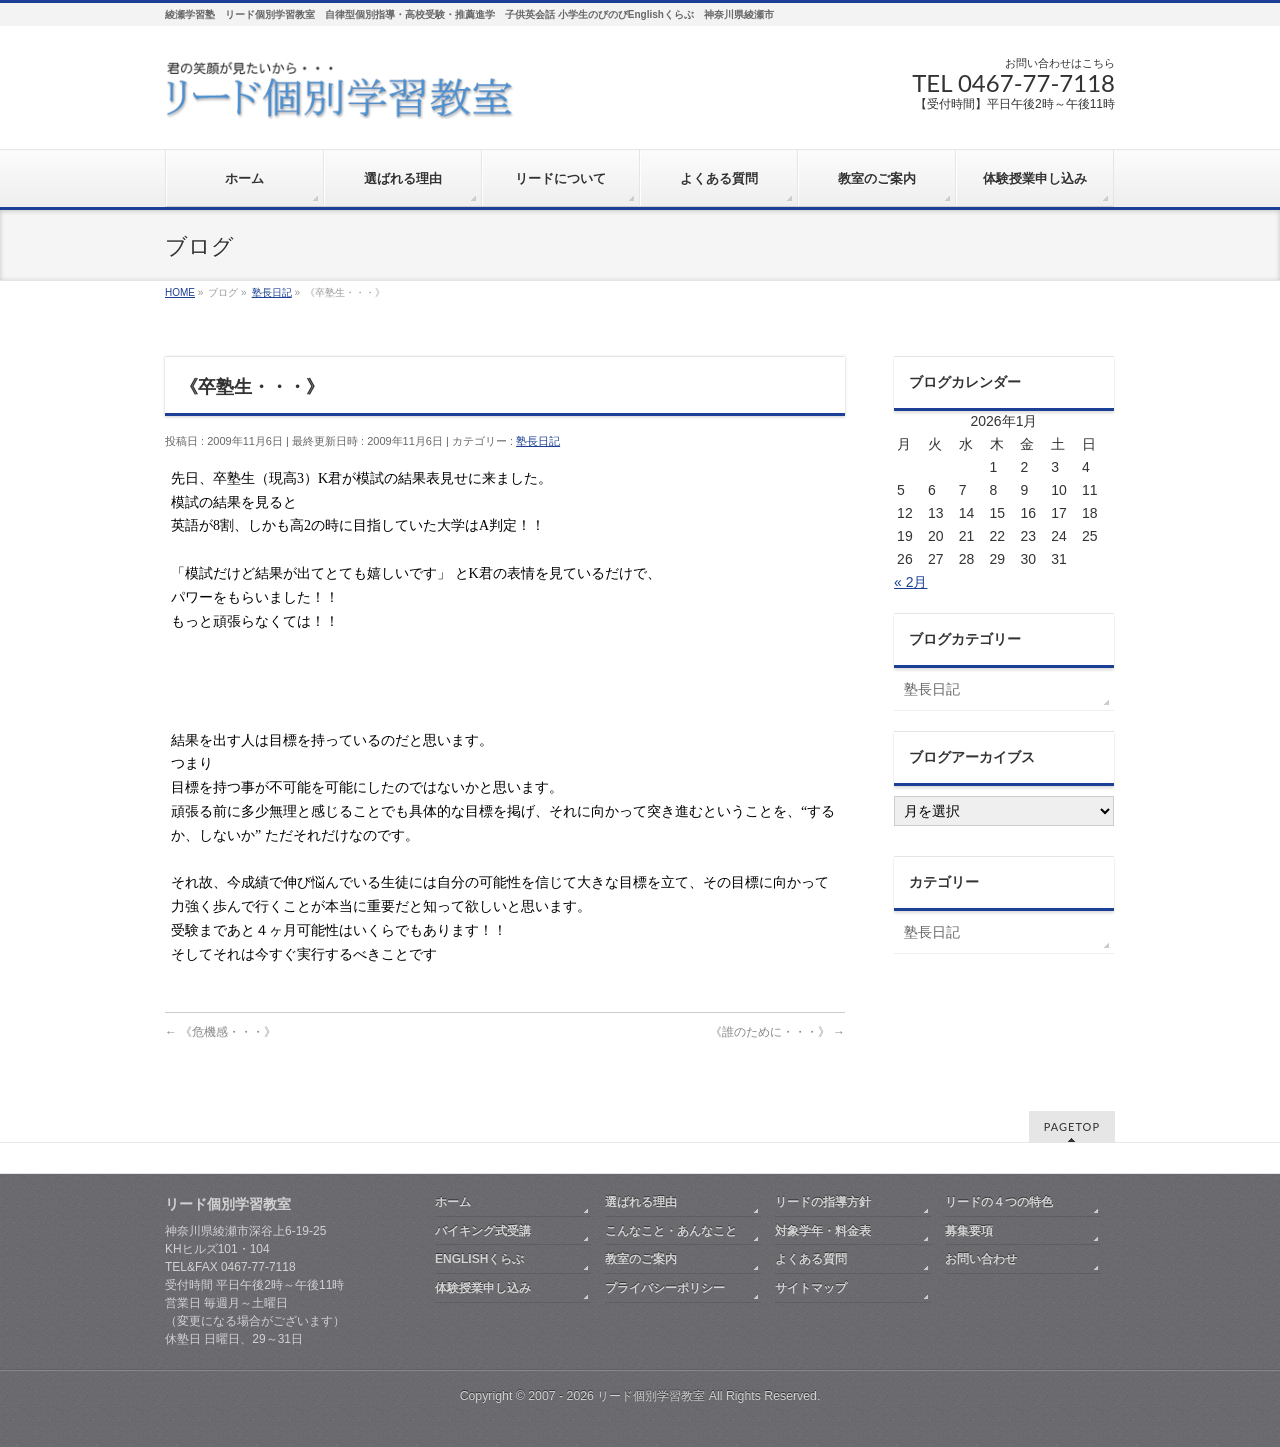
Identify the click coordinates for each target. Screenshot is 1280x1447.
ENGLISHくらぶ (479, 1259)
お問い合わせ (981, 1259)
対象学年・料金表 (823, 1231)
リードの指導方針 (823, 1202)
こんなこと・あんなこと (671, 1231)
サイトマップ (811, 1288)
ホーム (453, 1202)
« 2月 (910, 582)
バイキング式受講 (483, 1231)
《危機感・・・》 (220, 1032)
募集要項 (969, 1231)
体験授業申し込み (483, 1288)
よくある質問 (811, 1259)
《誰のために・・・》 (777, 1032)
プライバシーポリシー (665, 1288)
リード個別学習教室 (651, 1396)
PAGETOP (1072, 1126)
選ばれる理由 (641, 1202)
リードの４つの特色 (999, 1202)
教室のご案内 (641, 1259)
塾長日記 (538, 441)
